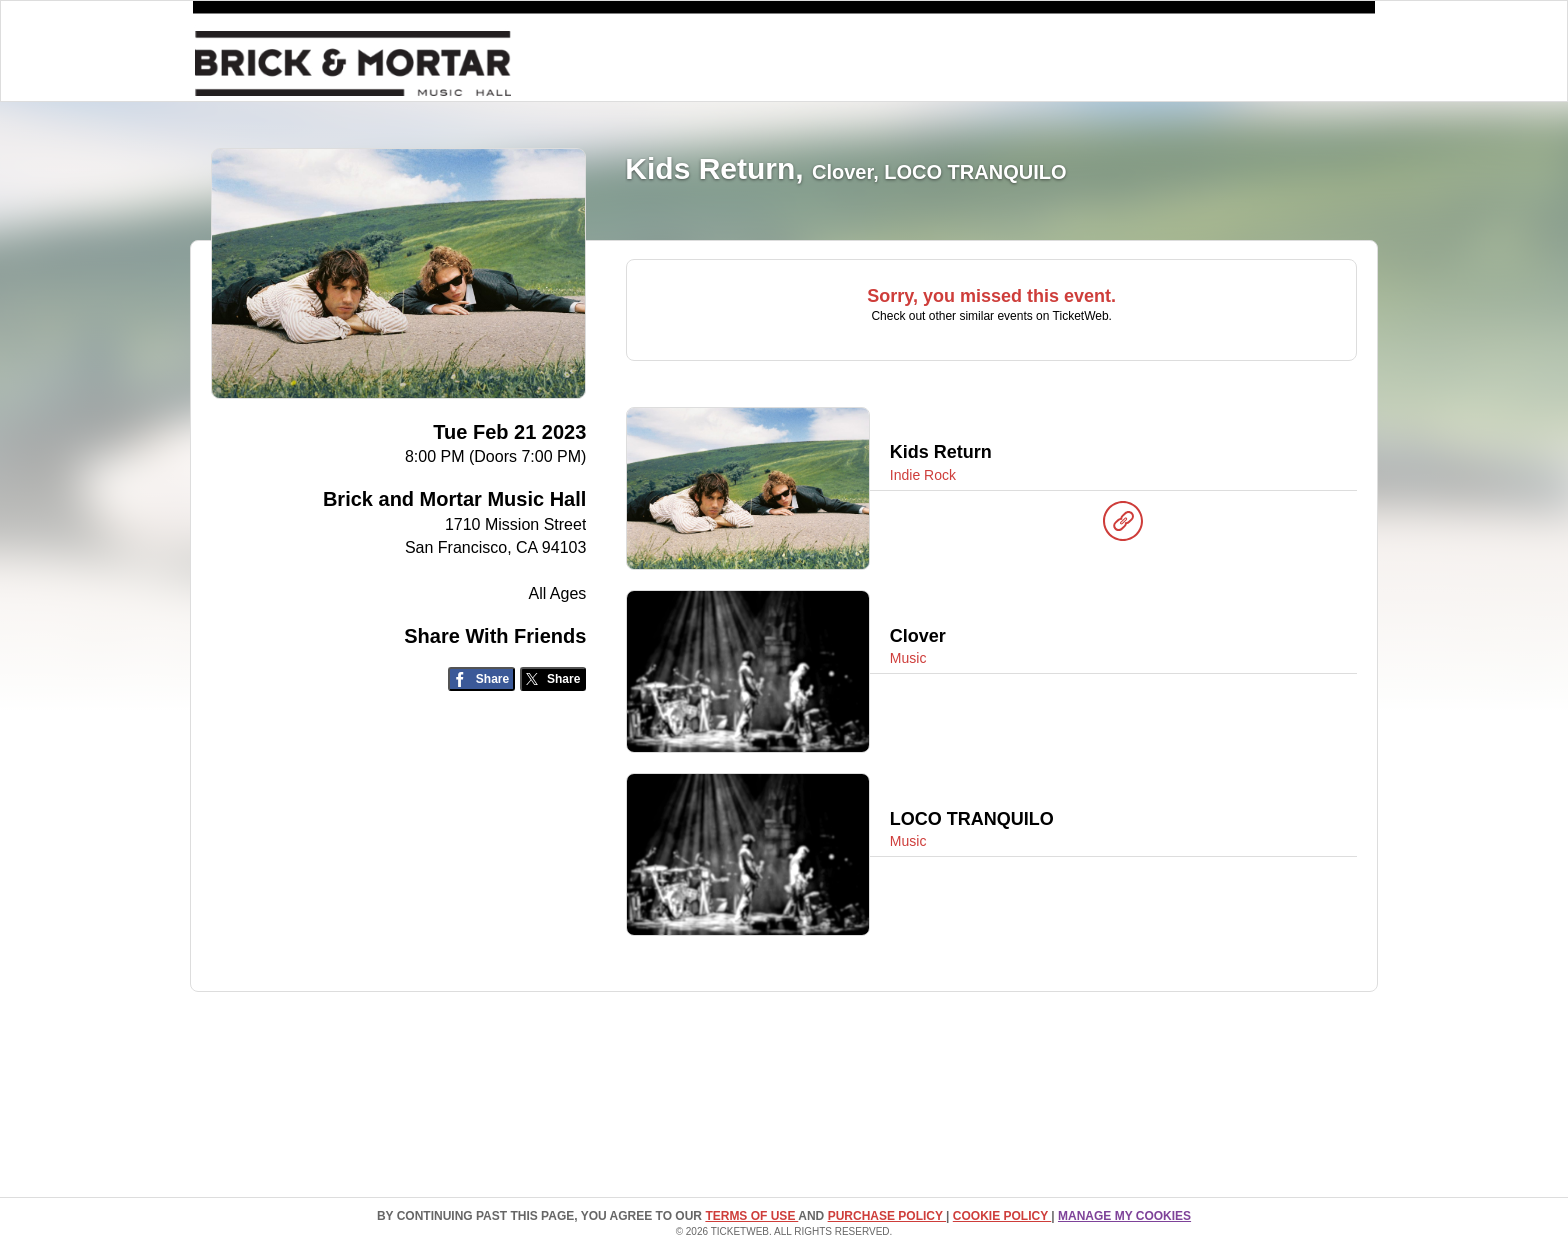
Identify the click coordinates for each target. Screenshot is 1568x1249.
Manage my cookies (1124, 1216)
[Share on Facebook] (481, 679)
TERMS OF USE (751, 1216)
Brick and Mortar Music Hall (454, 499)
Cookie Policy (1002, 1216)
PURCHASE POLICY (887, 1216)
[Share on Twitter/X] (553, 679)
